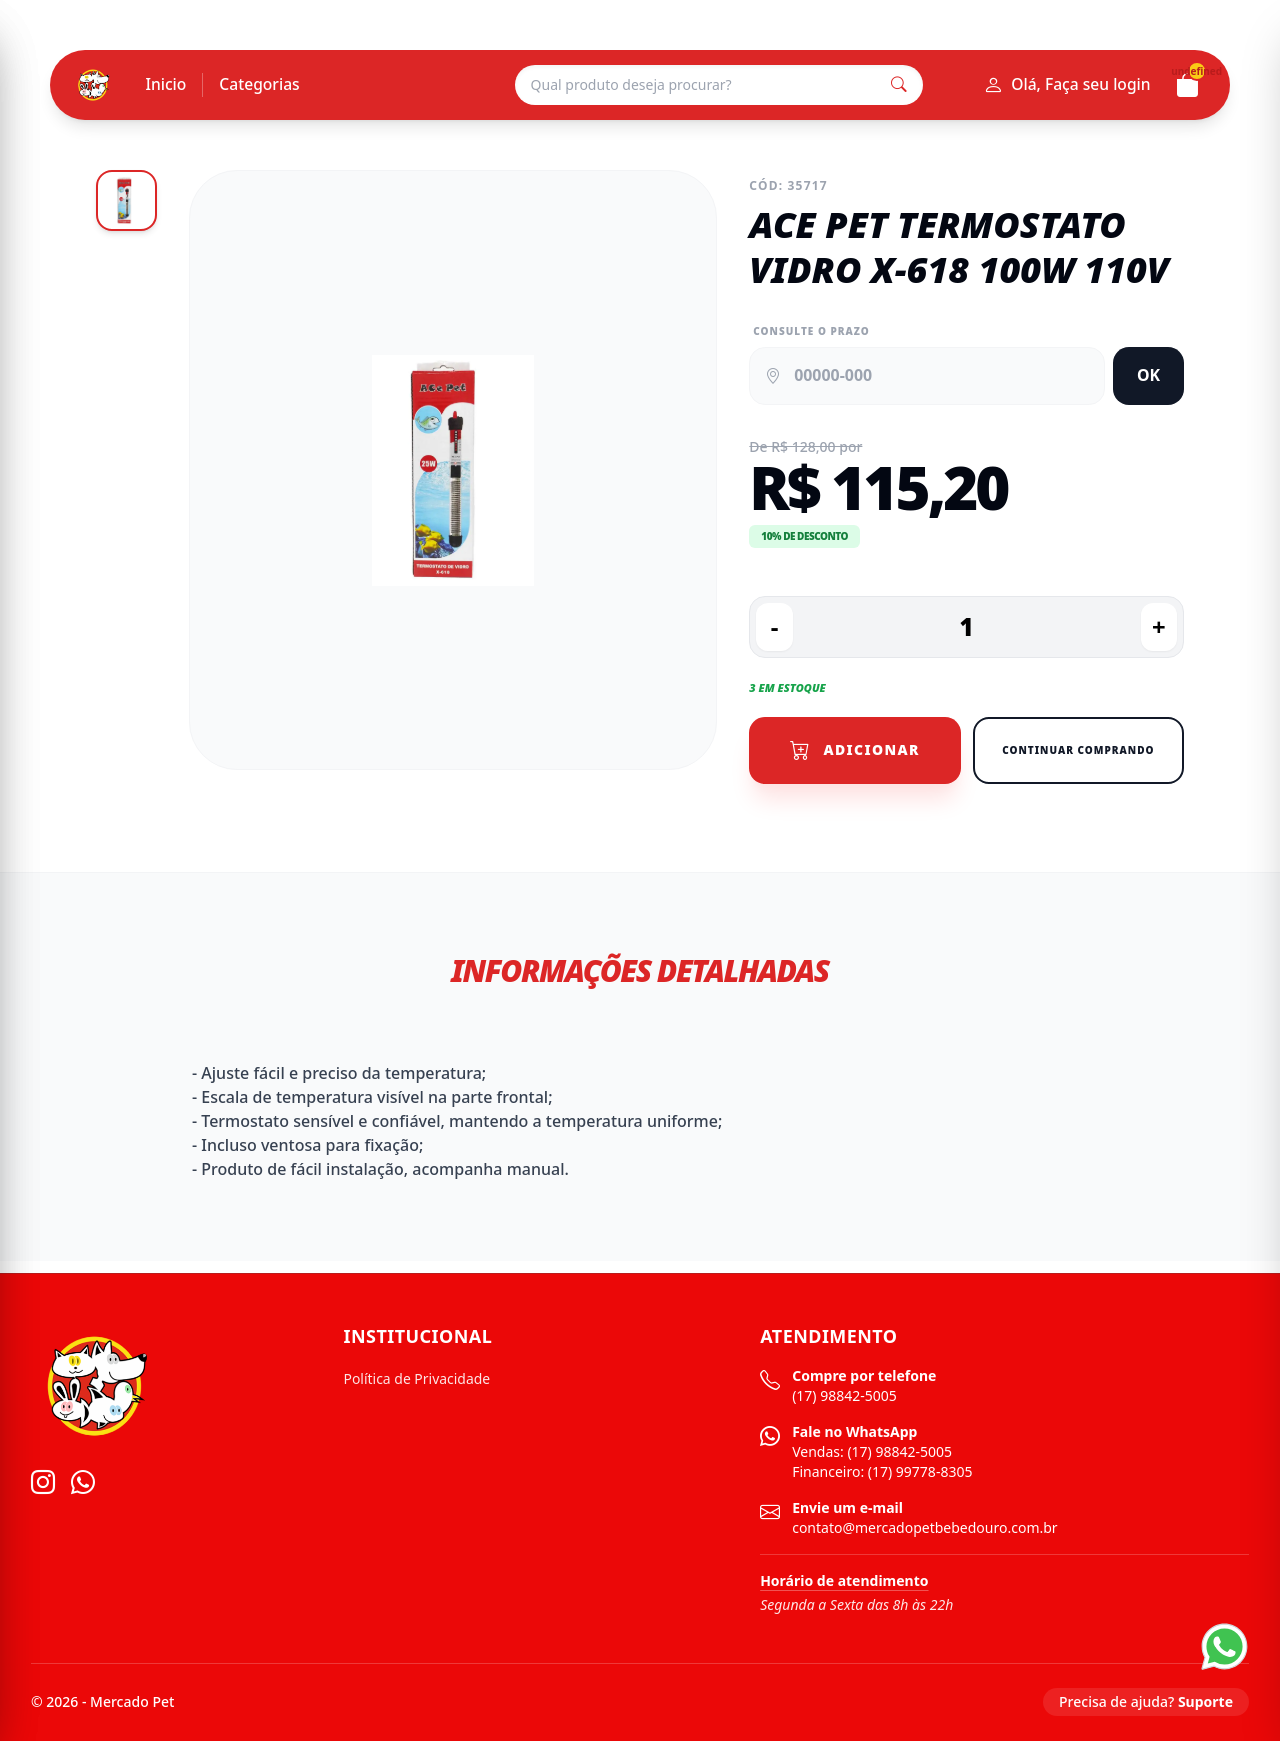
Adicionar (855, 751)
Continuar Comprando (1078, 751)
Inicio (167, 84)
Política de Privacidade (417, 1379)
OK (1148, 376)
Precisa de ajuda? (1146, 1702)
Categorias (262, 84)
